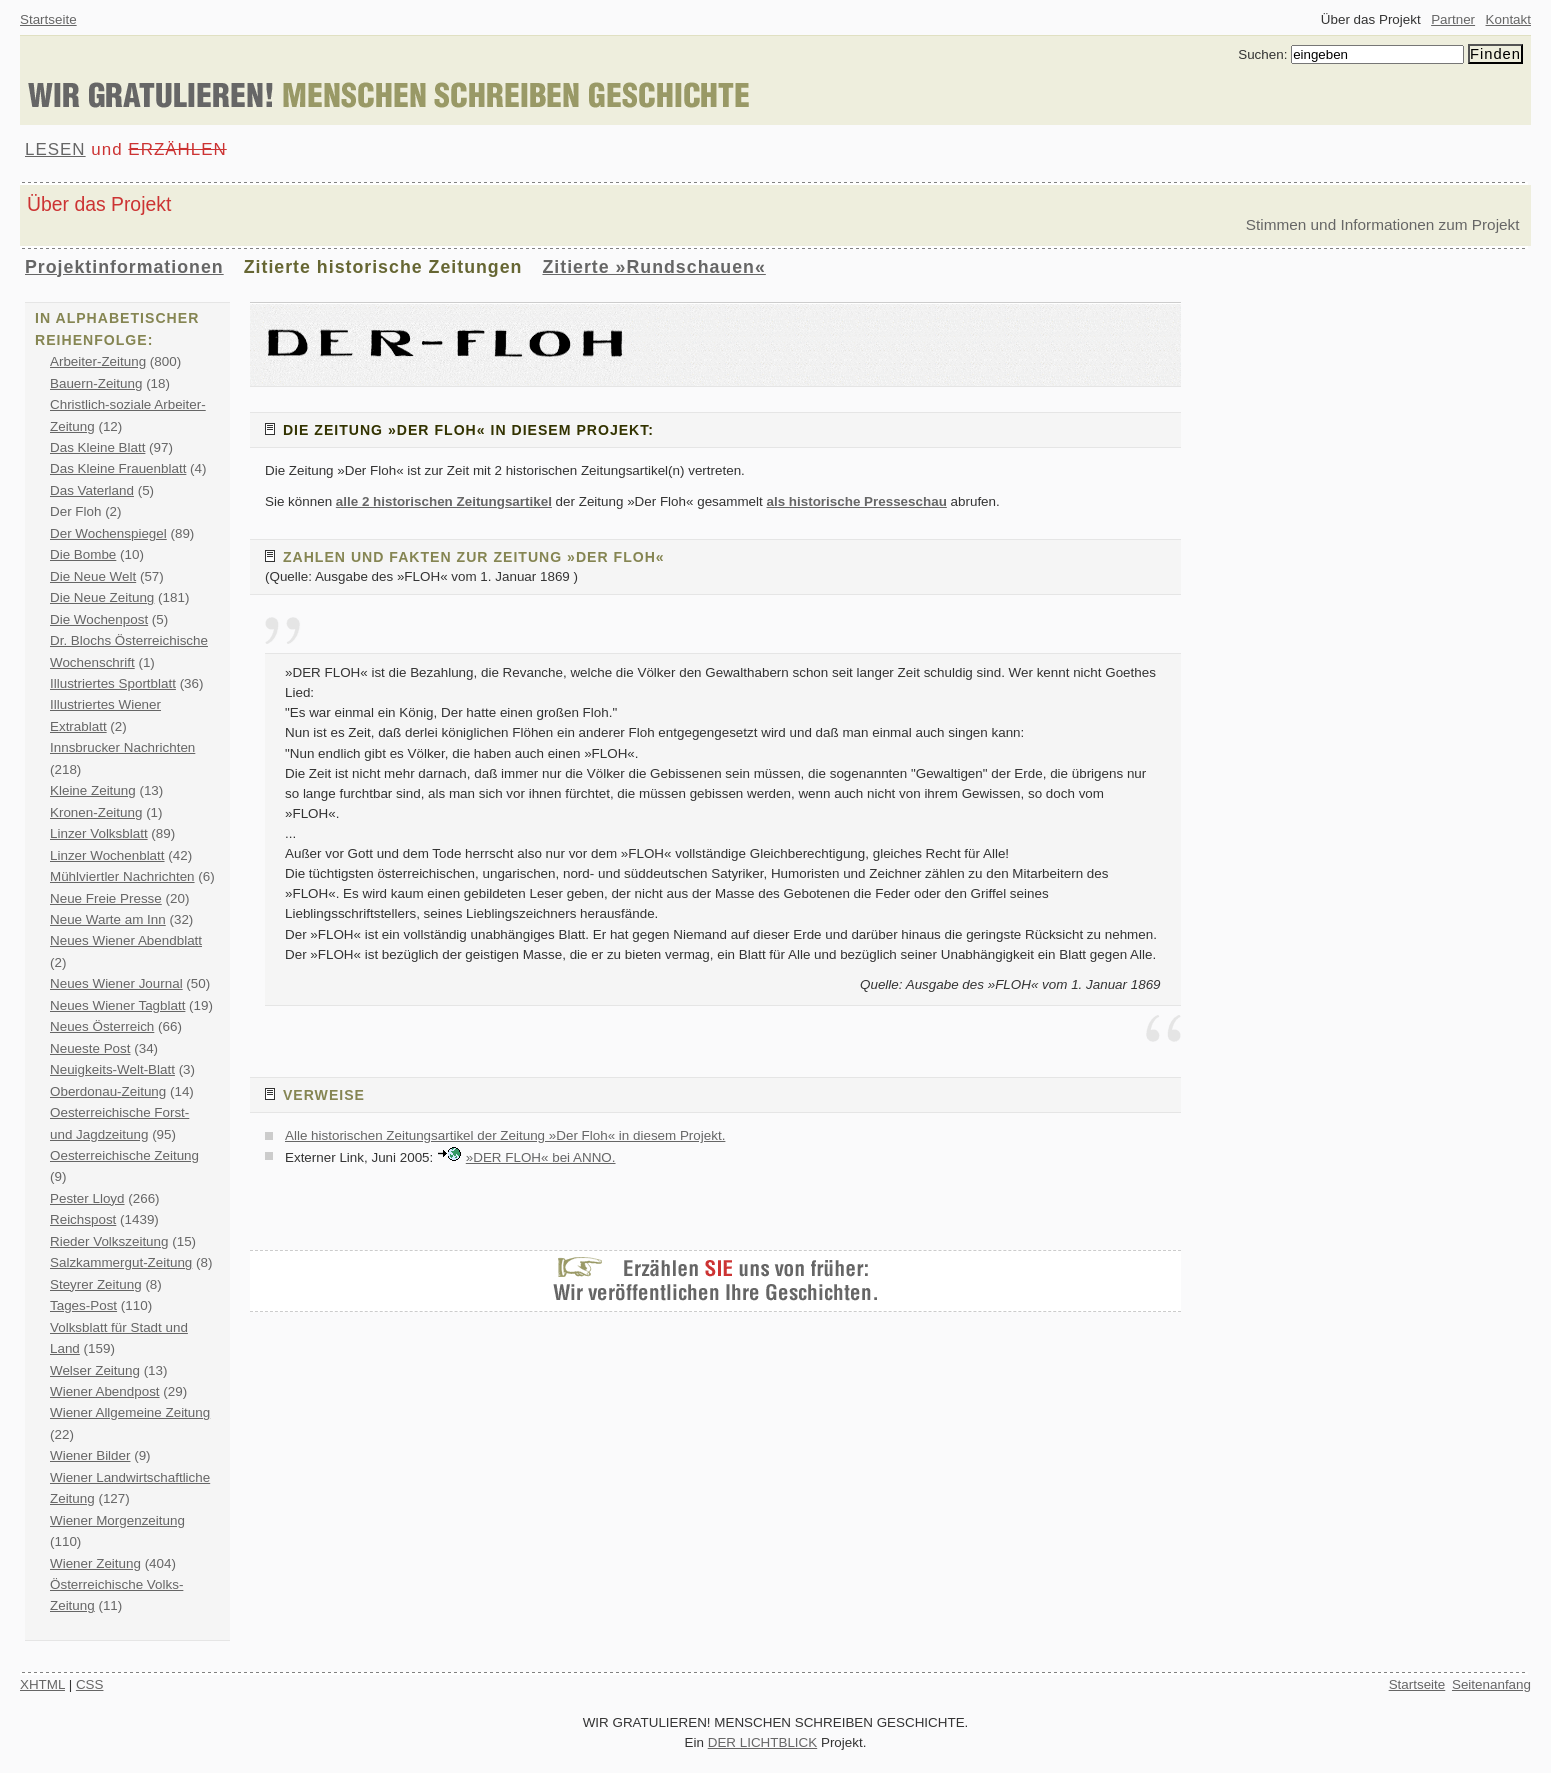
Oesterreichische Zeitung (124, 1155)
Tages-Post (83, 1305)
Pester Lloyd (87, 1198)
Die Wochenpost (99, 619)
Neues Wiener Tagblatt (117, 1005)
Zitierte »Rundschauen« (653, 267)
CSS (90, 1684)
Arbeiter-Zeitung (98, 361)
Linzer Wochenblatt (107, 855)
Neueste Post (90, 1048)
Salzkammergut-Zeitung (121, 1262)
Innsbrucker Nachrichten (122, 747)
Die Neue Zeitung (102, 597)
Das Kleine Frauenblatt (118, 468)
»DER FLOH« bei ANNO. (541, 1157)
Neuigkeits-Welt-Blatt (112, 1069)
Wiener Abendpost (105, 1391)
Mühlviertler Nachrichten (122, 876)
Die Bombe (83, 554)
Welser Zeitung (95, 1370)
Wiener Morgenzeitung (117, 1520)
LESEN (55, 149)
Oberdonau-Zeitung (108, 1091)
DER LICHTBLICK (763, 1742)
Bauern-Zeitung (96, 383)
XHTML (42, 1684)
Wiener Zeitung (95, 1563)
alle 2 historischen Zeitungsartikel (444, 501)
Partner (1453, 19)
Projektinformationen (124, 267)
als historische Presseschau (856, 501)
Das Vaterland (92, 490)
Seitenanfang (1491, 1684)
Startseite (48, 19)
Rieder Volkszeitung (109, 1241)
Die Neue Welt (93, 576)
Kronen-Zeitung (96, 812)
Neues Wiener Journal (116, 983)
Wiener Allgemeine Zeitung (130, 1412)
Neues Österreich (102, 1026)
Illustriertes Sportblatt (113, 683)
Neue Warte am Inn (108, 919)
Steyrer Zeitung (96, 1284)
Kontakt (1508, 19)
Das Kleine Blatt (97, 447)
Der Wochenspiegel (108, 533)
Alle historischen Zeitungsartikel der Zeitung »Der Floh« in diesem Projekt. (505, 1135)
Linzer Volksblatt (99, 833)
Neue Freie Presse (106, 898)
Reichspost (83, 1219)
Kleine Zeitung (93, 790)
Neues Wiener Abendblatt (126, 940)
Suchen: (1262, 54)
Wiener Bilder (90, 1455)
